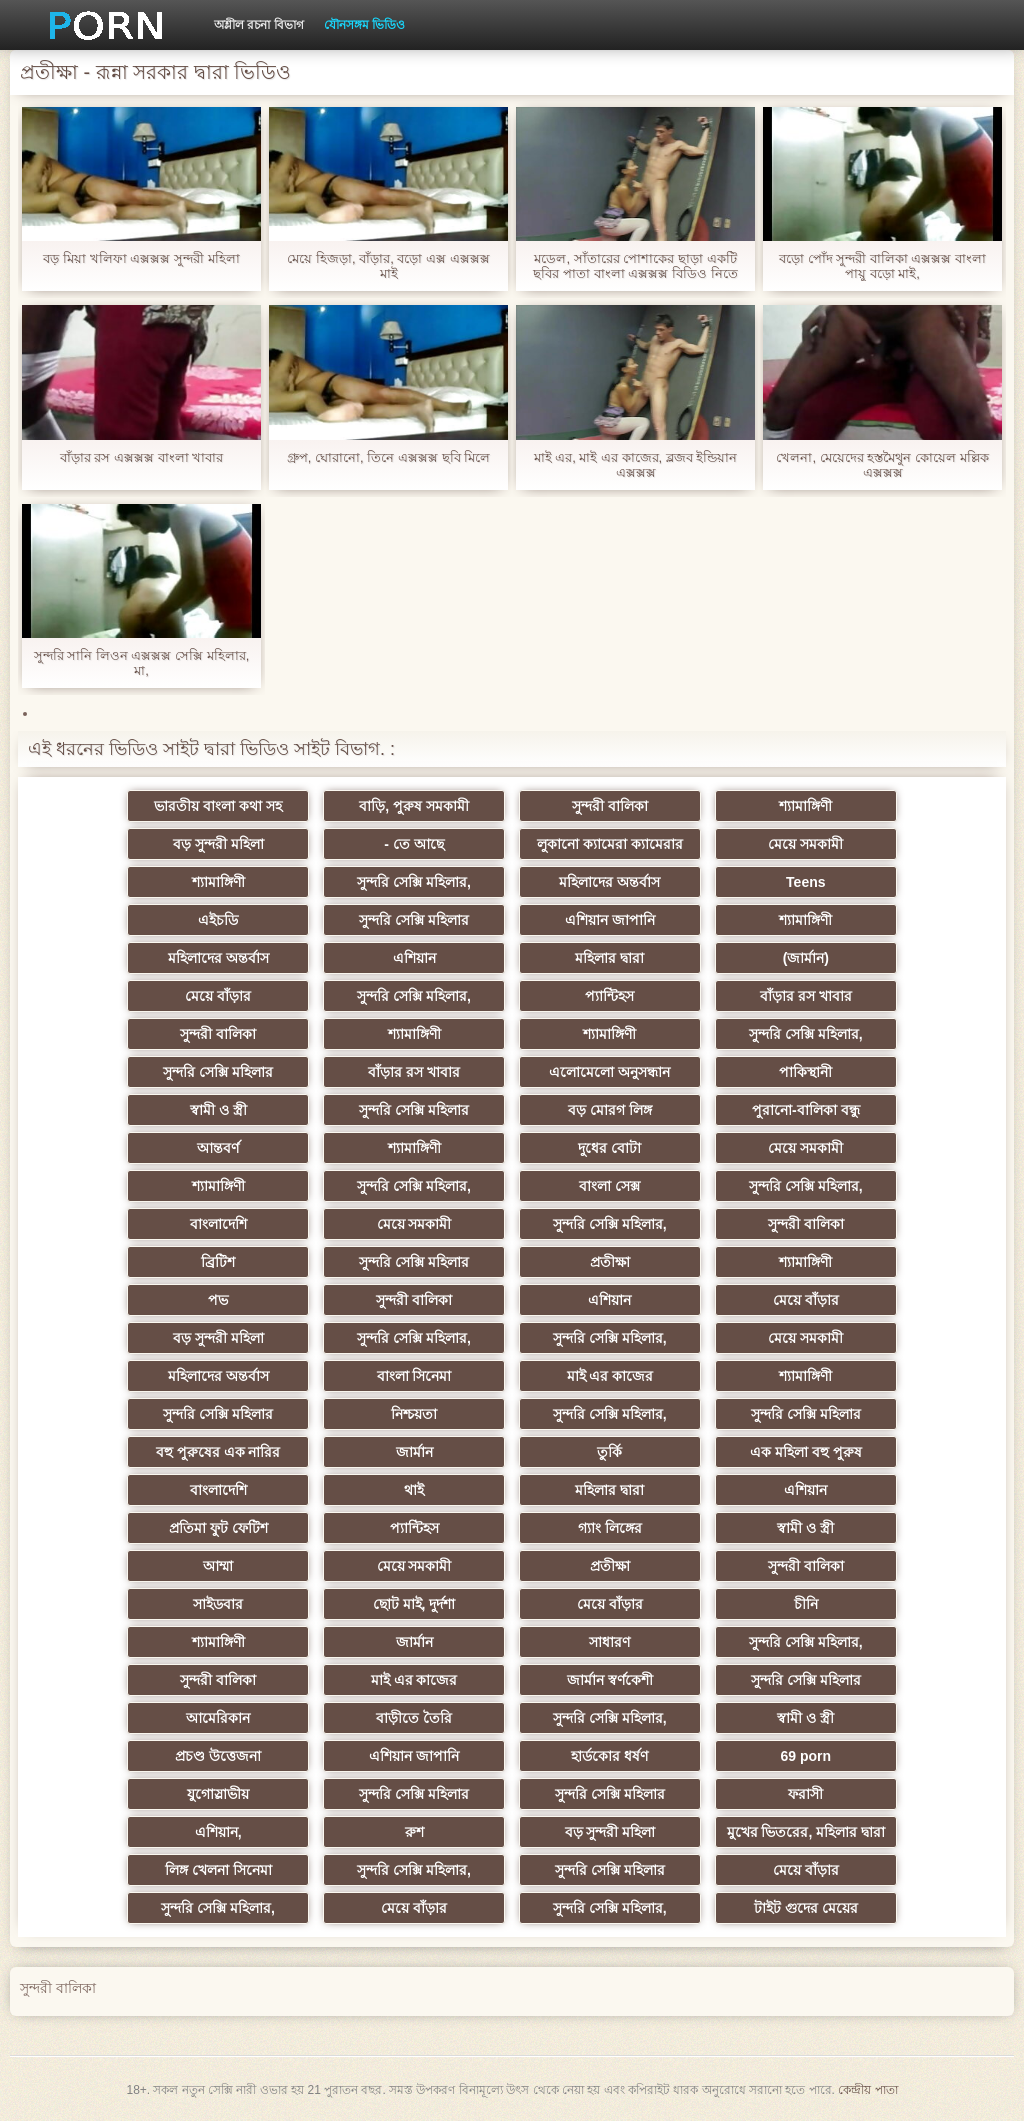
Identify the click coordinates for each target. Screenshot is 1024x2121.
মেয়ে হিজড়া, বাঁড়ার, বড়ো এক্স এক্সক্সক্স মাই (388, 266)
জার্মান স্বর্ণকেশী (610, 1680)
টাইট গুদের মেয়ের (806, 1908)
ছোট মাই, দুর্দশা (414, 1604)
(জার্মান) (806, 958)
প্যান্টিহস (609, 996)
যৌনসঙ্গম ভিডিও (364, 25)
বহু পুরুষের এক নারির (218, 1452)
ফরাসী (805, 1794)
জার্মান (414, 1452)
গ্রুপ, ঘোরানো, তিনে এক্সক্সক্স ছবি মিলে (388, 457)
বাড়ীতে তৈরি (414, 1718)
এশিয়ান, (218, 1832)
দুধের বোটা (609, 1148)
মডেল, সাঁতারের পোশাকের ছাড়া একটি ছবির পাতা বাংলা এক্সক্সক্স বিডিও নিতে (635, 266)
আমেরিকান (218, 1718)
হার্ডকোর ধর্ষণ (609, 1756)
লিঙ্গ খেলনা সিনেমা (218, 1870)
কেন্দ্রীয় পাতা (867, 2090)
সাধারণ (609, 1642)
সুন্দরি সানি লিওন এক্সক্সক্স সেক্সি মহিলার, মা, (142, 663)
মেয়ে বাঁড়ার (218, 996)
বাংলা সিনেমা (414, 1376)
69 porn (806, 1756)
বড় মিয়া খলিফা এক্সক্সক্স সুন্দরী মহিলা (141, 258)
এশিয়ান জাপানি (610, 920)
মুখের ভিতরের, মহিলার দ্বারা (806, 1832)
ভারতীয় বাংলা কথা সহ (218, 806)
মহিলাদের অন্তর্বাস (609, 882)
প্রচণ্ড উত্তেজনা (218, 1756)
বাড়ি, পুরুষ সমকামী (414, 806)
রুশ (414, 1832)
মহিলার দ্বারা (609, 958)
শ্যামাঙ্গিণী (805, 806)
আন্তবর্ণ (218, 1148)
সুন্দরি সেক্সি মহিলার (414, 920)
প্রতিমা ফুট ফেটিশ (218, 1528)
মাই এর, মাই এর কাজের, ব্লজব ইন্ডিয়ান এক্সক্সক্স (636, 465)
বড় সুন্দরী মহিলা (218, 844)
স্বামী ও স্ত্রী (218, 1110)
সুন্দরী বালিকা (610, 806)
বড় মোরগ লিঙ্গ (610, 1110)
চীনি (806, 1604)
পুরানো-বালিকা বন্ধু (806, 1110)
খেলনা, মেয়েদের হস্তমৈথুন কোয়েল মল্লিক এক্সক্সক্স (882, 465)
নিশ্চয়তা (414, 1414)
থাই (414, 1490)
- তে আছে (413, 844)
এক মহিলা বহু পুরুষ (806, 1452)
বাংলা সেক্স (609, 1186)
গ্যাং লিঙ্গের (610, 1528)
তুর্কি (609, 1452)
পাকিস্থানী (805, 1072)
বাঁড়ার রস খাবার (806, 996)
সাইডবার (218, 1604)
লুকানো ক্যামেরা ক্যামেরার (610, 844)
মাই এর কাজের (610, 1376)
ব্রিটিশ (218, 1262)
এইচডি (218, 920)
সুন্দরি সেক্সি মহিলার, (414, 882)
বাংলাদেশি (218, 1224)
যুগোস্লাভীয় (218, 1794)
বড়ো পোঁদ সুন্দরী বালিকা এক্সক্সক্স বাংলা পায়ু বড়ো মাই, (882, 266)
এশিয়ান (414, 958)
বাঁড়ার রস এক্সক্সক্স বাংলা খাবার (141, 457)
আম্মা (218, 1566)
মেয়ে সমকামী (805, 844)
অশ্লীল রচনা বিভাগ (259, 25)
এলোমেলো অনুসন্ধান (609, 1072)
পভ (218, 1300)
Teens (805, 882)
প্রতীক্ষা (610, 1262)
